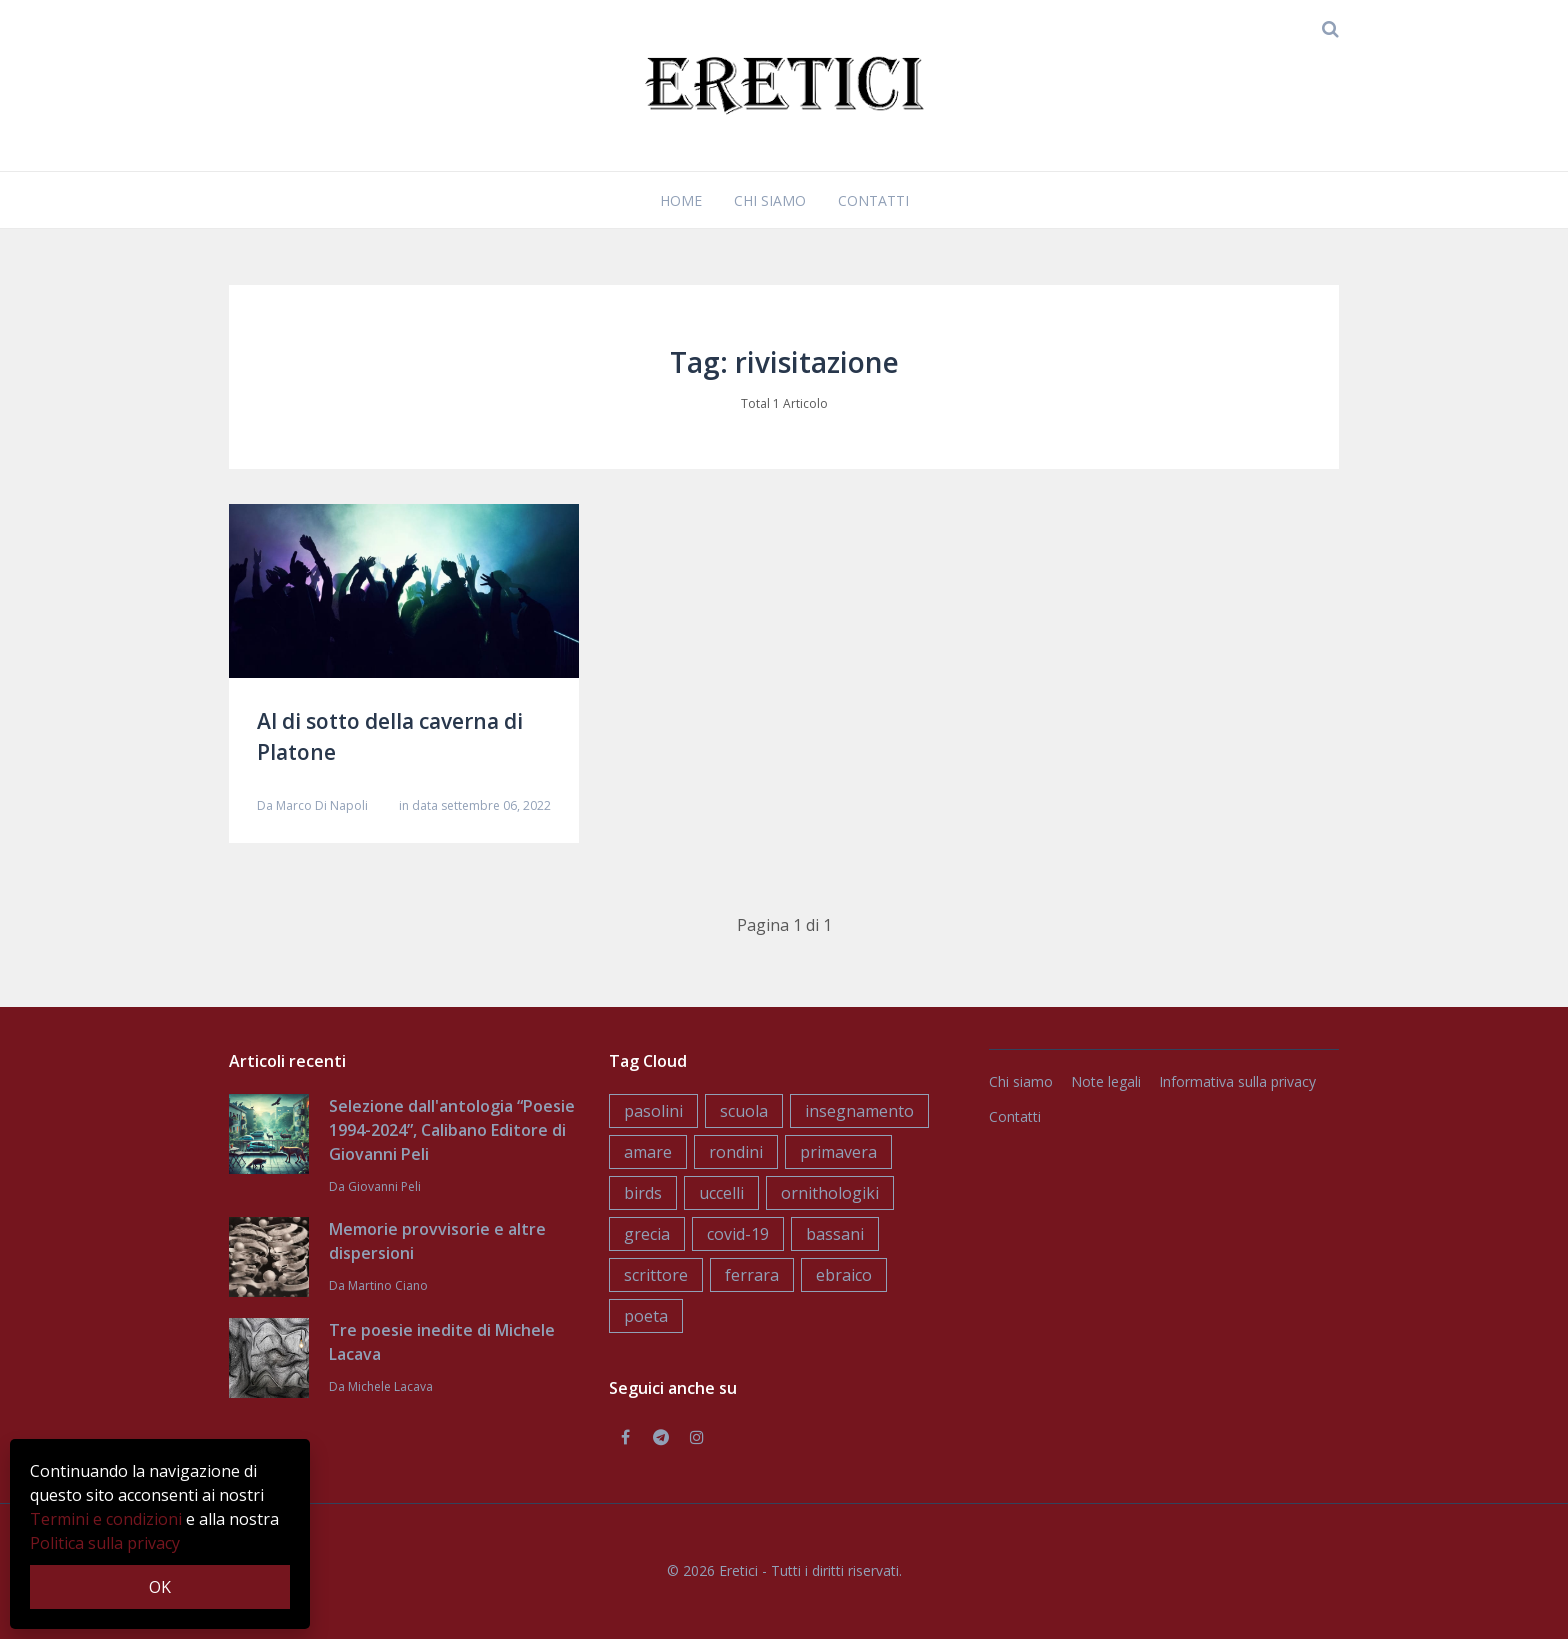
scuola (744, 1111)
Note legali (1106, 1081)
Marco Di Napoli (322, 805)
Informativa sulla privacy (1237, 1081)
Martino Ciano (388, 1285)
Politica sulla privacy (105, 1543)
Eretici (738, 1570)
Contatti (873, 200)
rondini (736, 1152)
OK (160, 1587)
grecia (647, 1234)
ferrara (752, 1275)
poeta (646, 1316)
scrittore (656, 1275)
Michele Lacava (390, 1386)
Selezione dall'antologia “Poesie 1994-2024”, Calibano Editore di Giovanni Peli (452, 1130)
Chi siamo (770, 200)
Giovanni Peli (384, 1186)
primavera (838, 1152)
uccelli (721, 1193)
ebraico (844, 1275)
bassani (835, 1234)
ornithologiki (830, 1193)
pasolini (653, 1111)
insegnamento (859, 1111)
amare (648, 1152)
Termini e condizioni (106, 1519)
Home (681, 200)
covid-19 (738, 1234)
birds (643, 1193)
